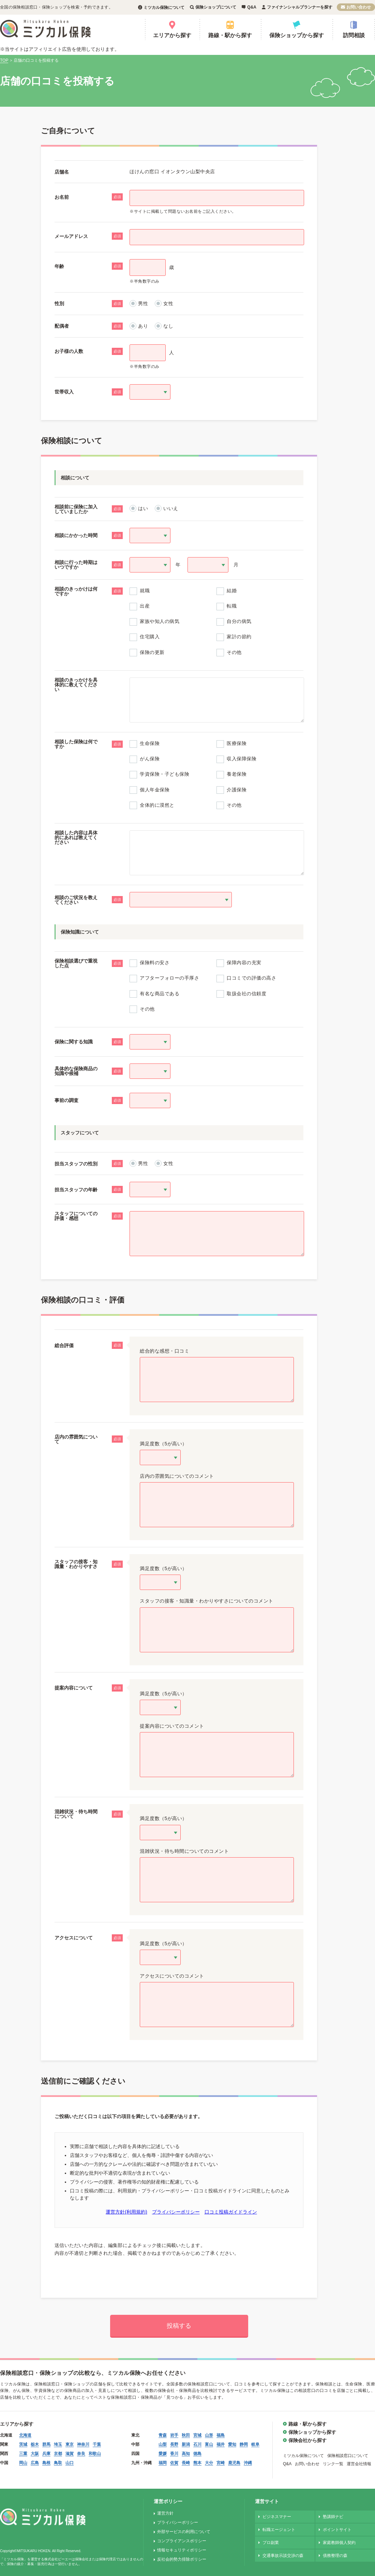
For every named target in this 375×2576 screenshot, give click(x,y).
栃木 (35, 2444)
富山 (209, 2444)
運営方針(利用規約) (126, 2212)
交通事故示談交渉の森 (282, 2555)
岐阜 (255, 2444)
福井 (220, 2444)
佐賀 (174, 2462)
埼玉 (58, 2444)
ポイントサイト (337, 2529)
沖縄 (248, 2462)
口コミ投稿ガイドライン (231, 2212)
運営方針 (165, 2513)
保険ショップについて (215, 7)
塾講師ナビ (333, 2516)
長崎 (186, 2462)
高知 (186, 2453)
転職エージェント (278, 2529)
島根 (46, 2462)
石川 (197, 2444)
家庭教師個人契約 (339, 2542)
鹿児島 (234, 2462)
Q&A (251, 7)
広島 (35, 2462)
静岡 (244, 2444)
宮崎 (220, 2462)
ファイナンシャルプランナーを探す (299, 7)
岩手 (174, 2435)
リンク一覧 (333, 2463)
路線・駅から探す (230, 35)
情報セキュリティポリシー (181, 2550)
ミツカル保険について (164, 7)
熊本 (197, 2462)
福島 (220, 2435)
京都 (58, 2453)
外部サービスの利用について (183, 2531)
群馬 (46, 2444)
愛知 (232, 2444)
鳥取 (58, 2462)
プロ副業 (270, 2542)
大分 (209, 2462)
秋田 (186, 2435)
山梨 (163, 2444)
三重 (23, 2453)
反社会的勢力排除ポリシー (181, 2559)
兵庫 (46, 2453)
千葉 (97, 2444)
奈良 (81, 2453)
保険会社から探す (307, 2440)
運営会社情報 (359, 2463)
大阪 (35, 2453)
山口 (69, 2462)
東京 (69, 2444)
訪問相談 (354, 35)
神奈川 (83, 2444)
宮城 (197, 2435)
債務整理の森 (335, 2555)
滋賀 (69, 2453)
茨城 (23, 2444)
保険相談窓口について (347, 2455)
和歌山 (95, 2453)
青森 (163, 2435)
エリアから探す (172, 35)
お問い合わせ (358, 7)
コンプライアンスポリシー (181, 2540)
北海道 (25, 2435)
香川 (174, 2453)
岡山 (23, 2462)
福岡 (163, 2462)
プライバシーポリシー (176, 2212)
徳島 (197, 2453)
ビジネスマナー (276, 2516)
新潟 (186, 2444)
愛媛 (163, 2453)
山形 (209, 2435)
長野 (174, 2444)
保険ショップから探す (296, 35)
